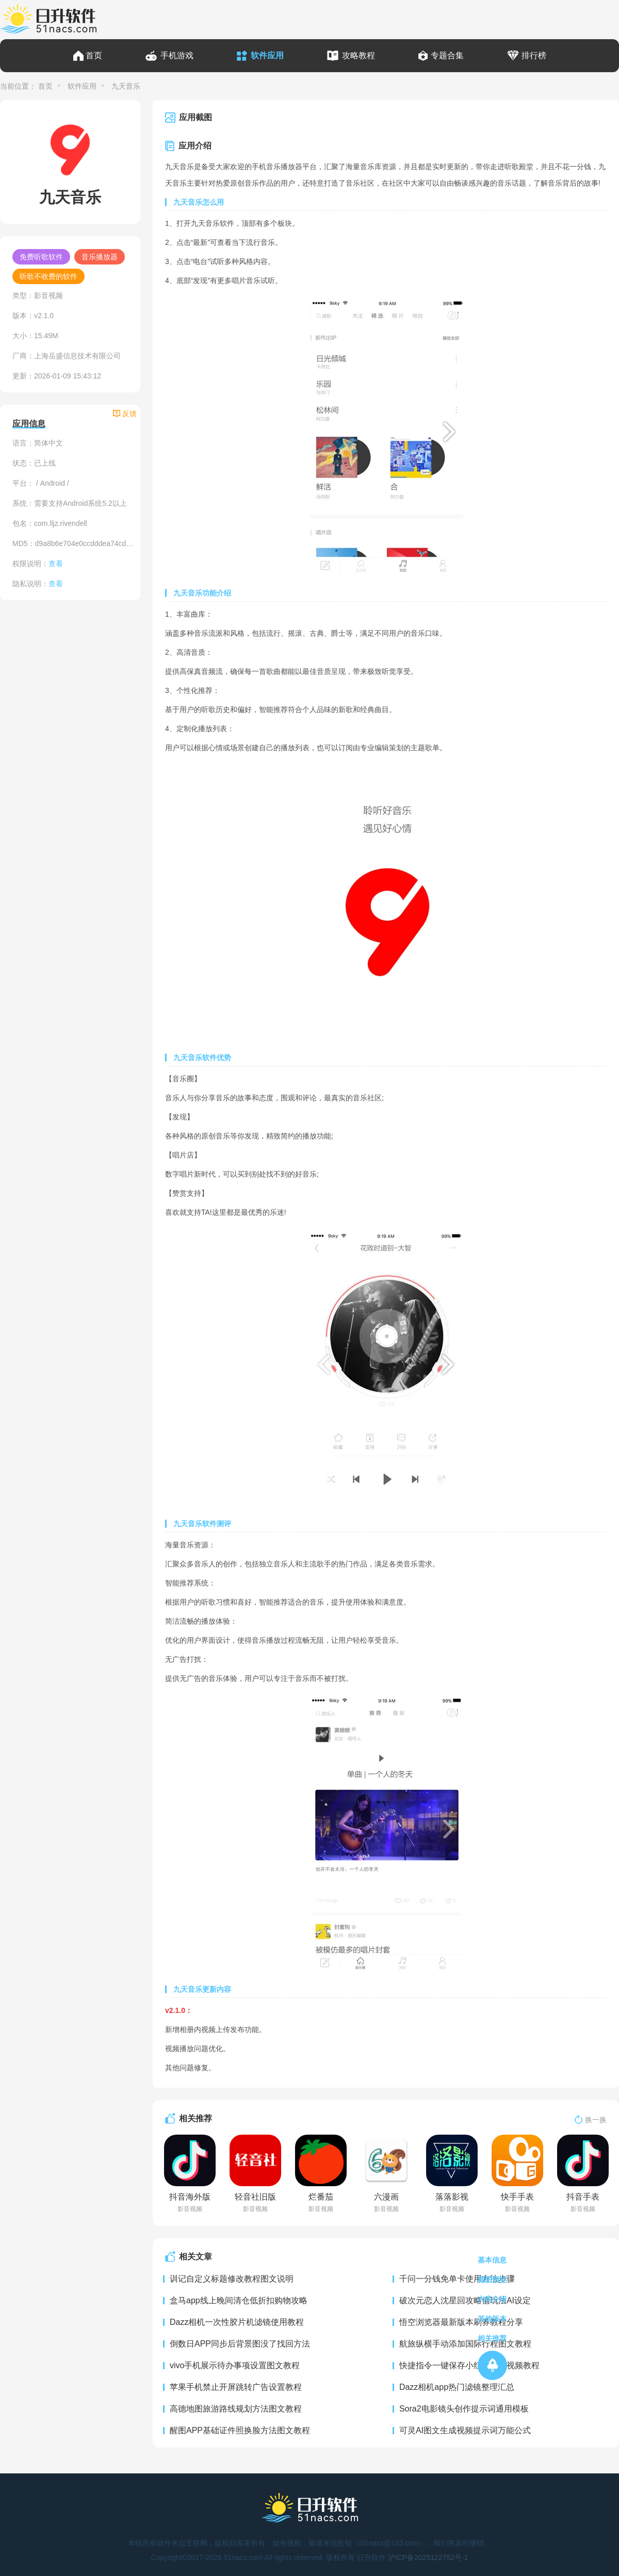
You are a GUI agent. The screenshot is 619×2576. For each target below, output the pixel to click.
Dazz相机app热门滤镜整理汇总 (456, 2387)
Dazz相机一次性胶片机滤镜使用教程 (237, 2322)
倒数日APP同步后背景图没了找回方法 (240, 2343)
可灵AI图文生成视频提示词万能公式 (465, 2430)
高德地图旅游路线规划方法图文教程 (236, 2408)
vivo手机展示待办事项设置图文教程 (235, 2365)
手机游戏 (176, 55)
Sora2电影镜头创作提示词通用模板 (464, 2408)
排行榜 (534, 55)
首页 (94, 55)
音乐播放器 (100, 257)
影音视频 (48, 295)
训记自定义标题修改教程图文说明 (232, 2278)
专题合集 (447, 55)
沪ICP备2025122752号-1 (428, 2557)
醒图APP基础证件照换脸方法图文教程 (240, 2430)
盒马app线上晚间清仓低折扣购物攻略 (238, 2300)
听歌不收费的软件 (48, 276)
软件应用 (267, 55)
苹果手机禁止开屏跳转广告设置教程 (236, 2387)
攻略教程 (358, 55)
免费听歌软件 (41, 257)
